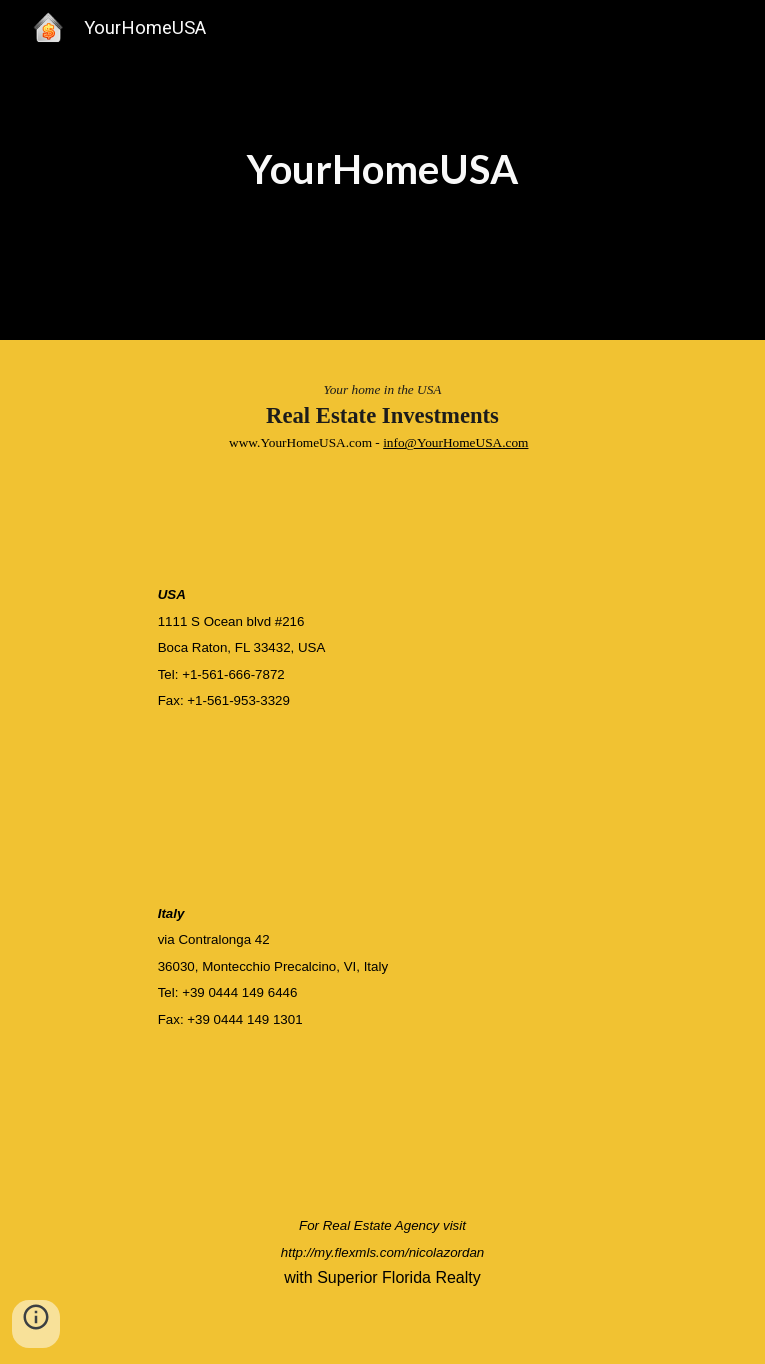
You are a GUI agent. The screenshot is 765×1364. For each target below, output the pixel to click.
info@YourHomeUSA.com (455, 442)
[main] (382, 169)
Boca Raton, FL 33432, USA (242, 647)
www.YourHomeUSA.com (300, 442)
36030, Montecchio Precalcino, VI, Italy (273, 966)
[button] (36, 1324)
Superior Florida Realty (399, 1277)
